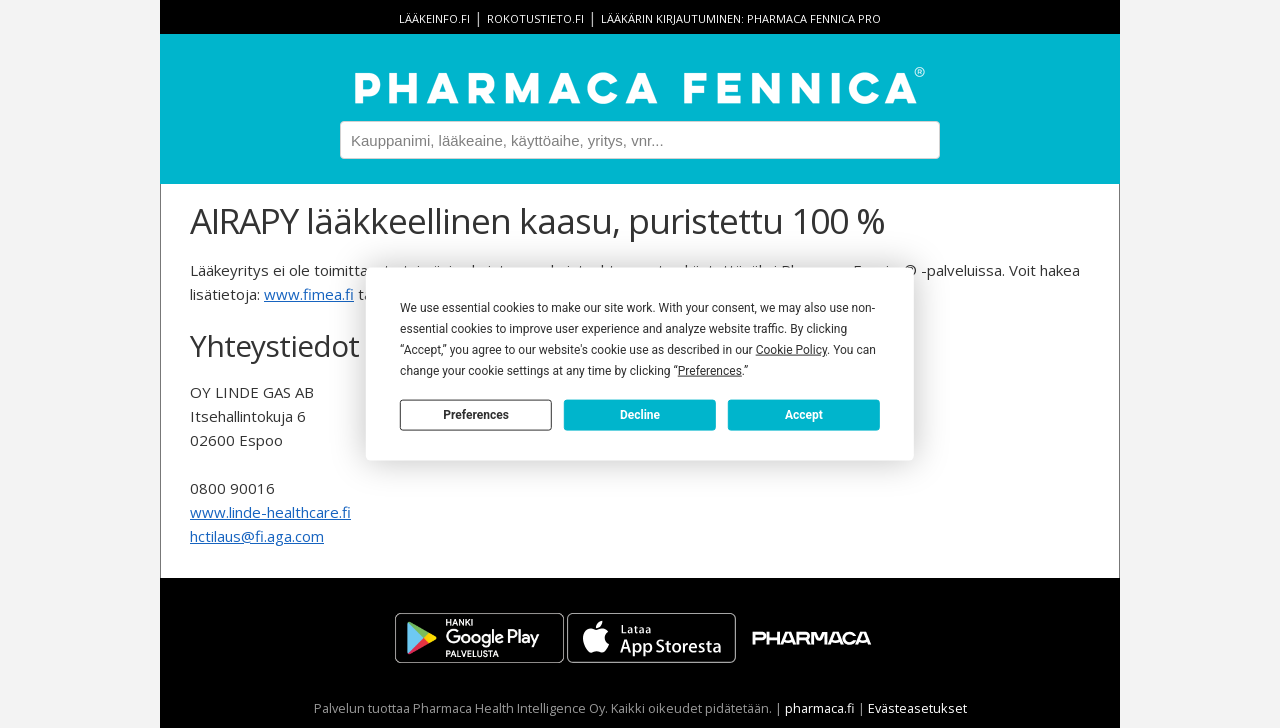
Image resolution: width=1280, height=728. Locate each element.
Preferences (476, 414)
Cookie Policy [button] (791, 350)
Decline (640, 414)
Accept (804, 414)
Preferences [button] (710, 371)
